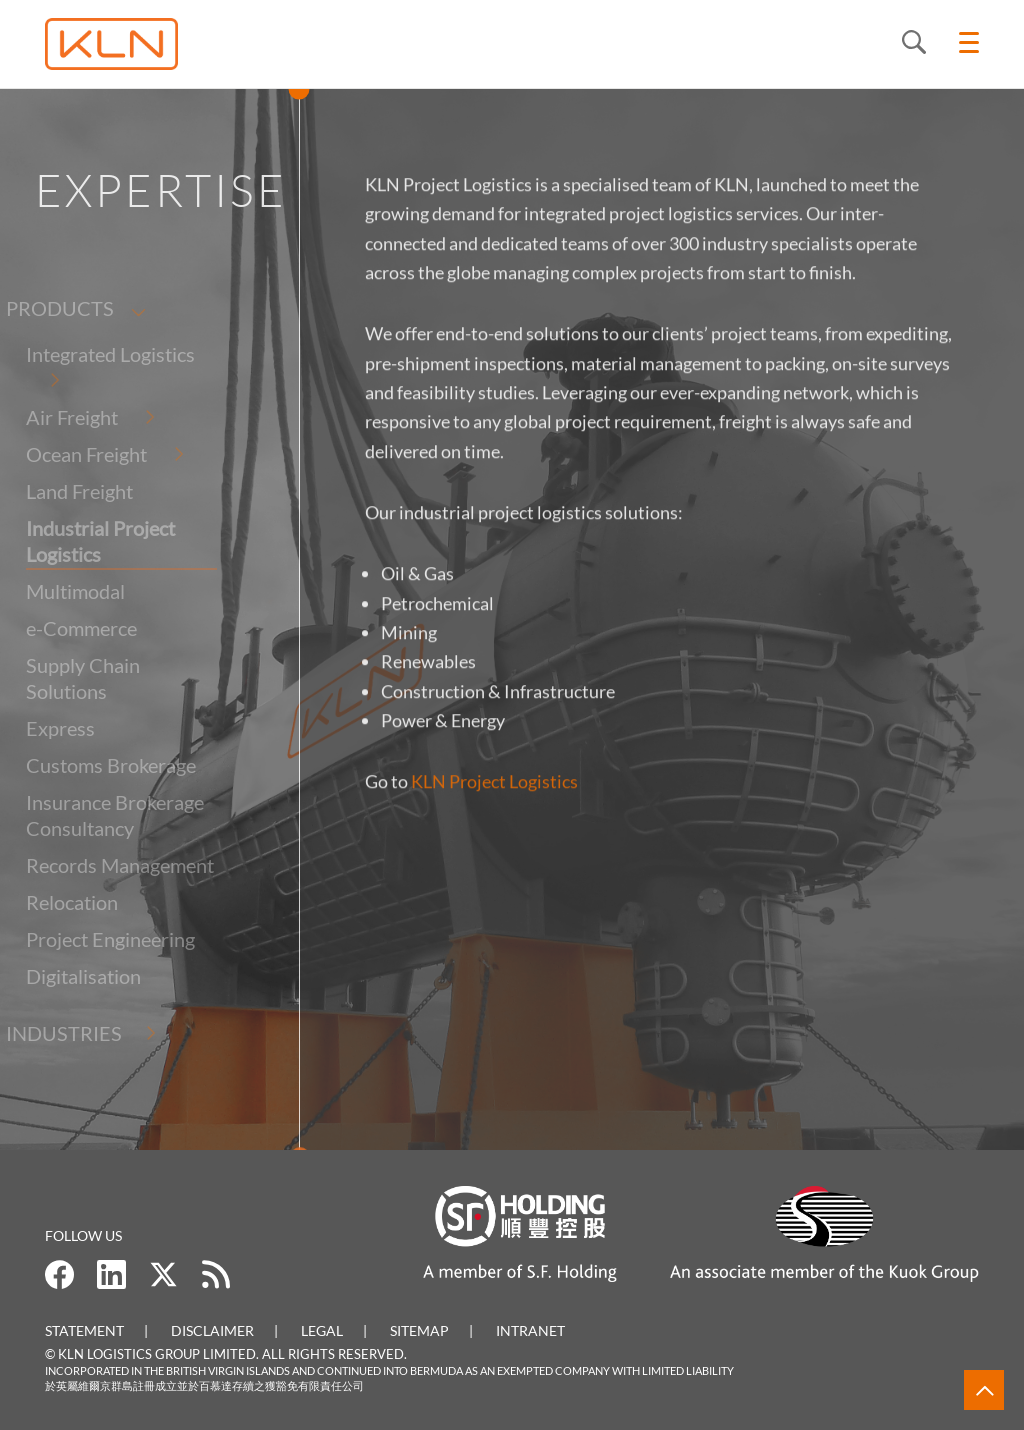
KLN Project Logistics (494, 793)
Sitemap (419, 1330)
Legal (322, 1330)
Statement (84, 1330)
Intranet (530, 1330)
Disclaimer (212, 1330)
